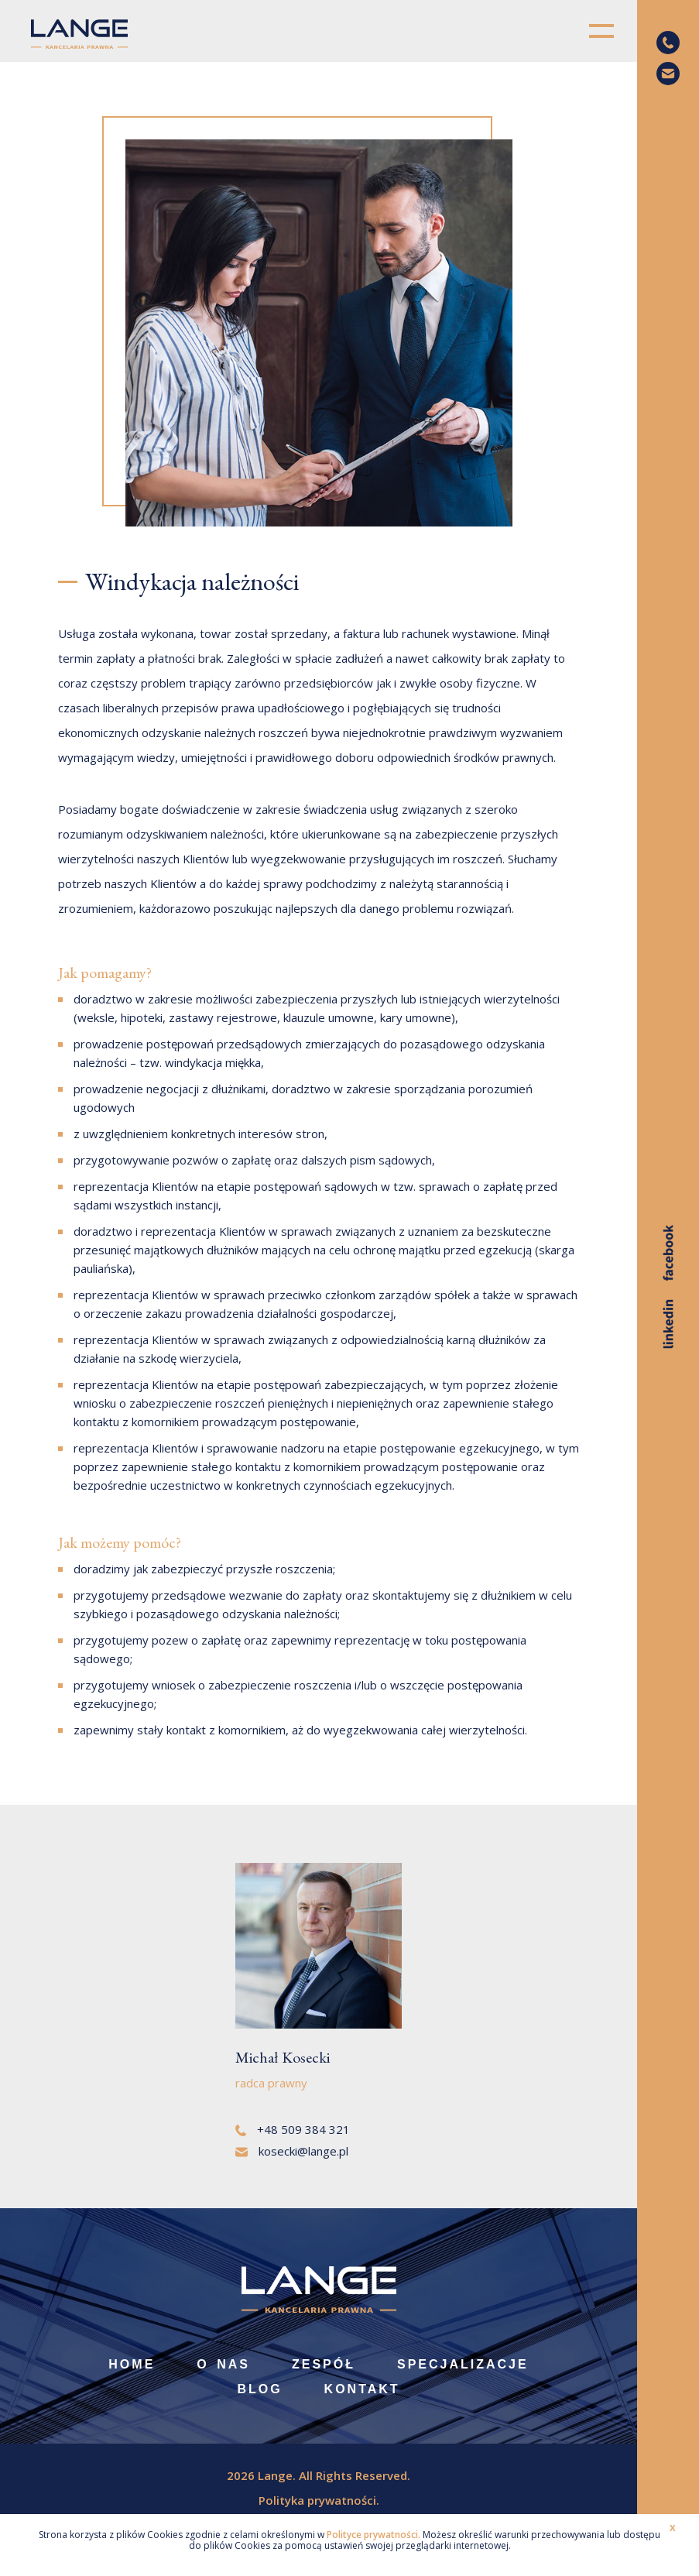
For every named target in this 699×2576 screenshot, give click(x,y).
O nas (223, 2364)
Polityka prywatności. (319, 2500)
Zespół (323, 2364)
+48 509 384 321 (292, 2129)
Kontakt (362, 2389)
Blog (259, 2389)
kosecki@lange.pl (291, 2151)
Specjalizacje (463, 2364)
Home (131, 2364)
